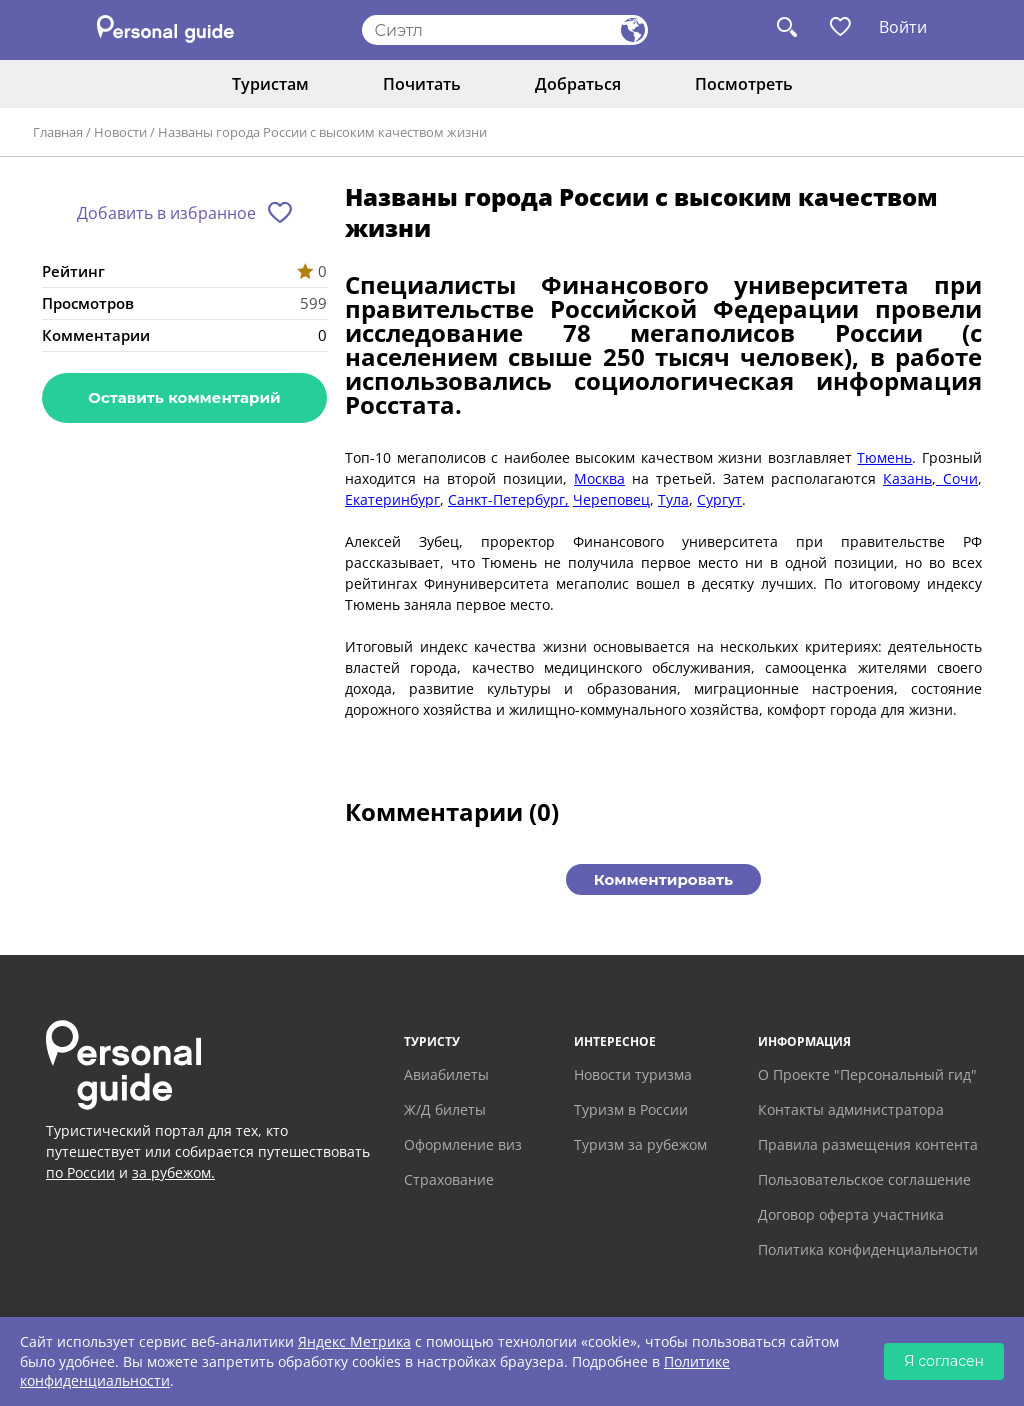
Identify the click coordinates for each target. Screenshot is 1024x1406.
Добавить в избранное (166, 213)
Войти (903, 27)
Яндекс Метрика (354, 1341)
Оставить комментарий (184, 397)
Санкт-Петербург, (508, 499)
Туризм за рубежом (640, 1144)
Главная (58, 132)
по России (80, 1172)
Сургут (719, 499)
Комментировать (663, 879)
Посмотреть (744, 84)
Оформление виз (463, 1144)
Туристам (270, 84)
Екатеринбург (392, 499)
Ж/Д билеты (445, 1109)
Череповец (611, 499)
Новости (120, 132)
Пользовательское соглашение (864, 1179)
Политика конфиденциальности (868, 1249)
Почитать (422, 84)
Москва (599, 478)
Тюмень (884, 457)
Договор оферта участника (851, 1214)
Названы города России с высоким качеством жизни (322, 132)
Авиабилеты (446, 1074)
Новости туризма (633, 1074)
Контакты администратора (851, 1109)
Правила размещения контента (868, 1144)
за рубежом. (173, 1172)
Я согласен (944, 1361)
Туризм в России (631, 1109)
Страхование (449, 1179)
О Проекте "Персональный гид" (867, 1074)
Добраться (578, 84)
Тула (673, 499)
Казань (907, 478)
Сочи (957, 478)
